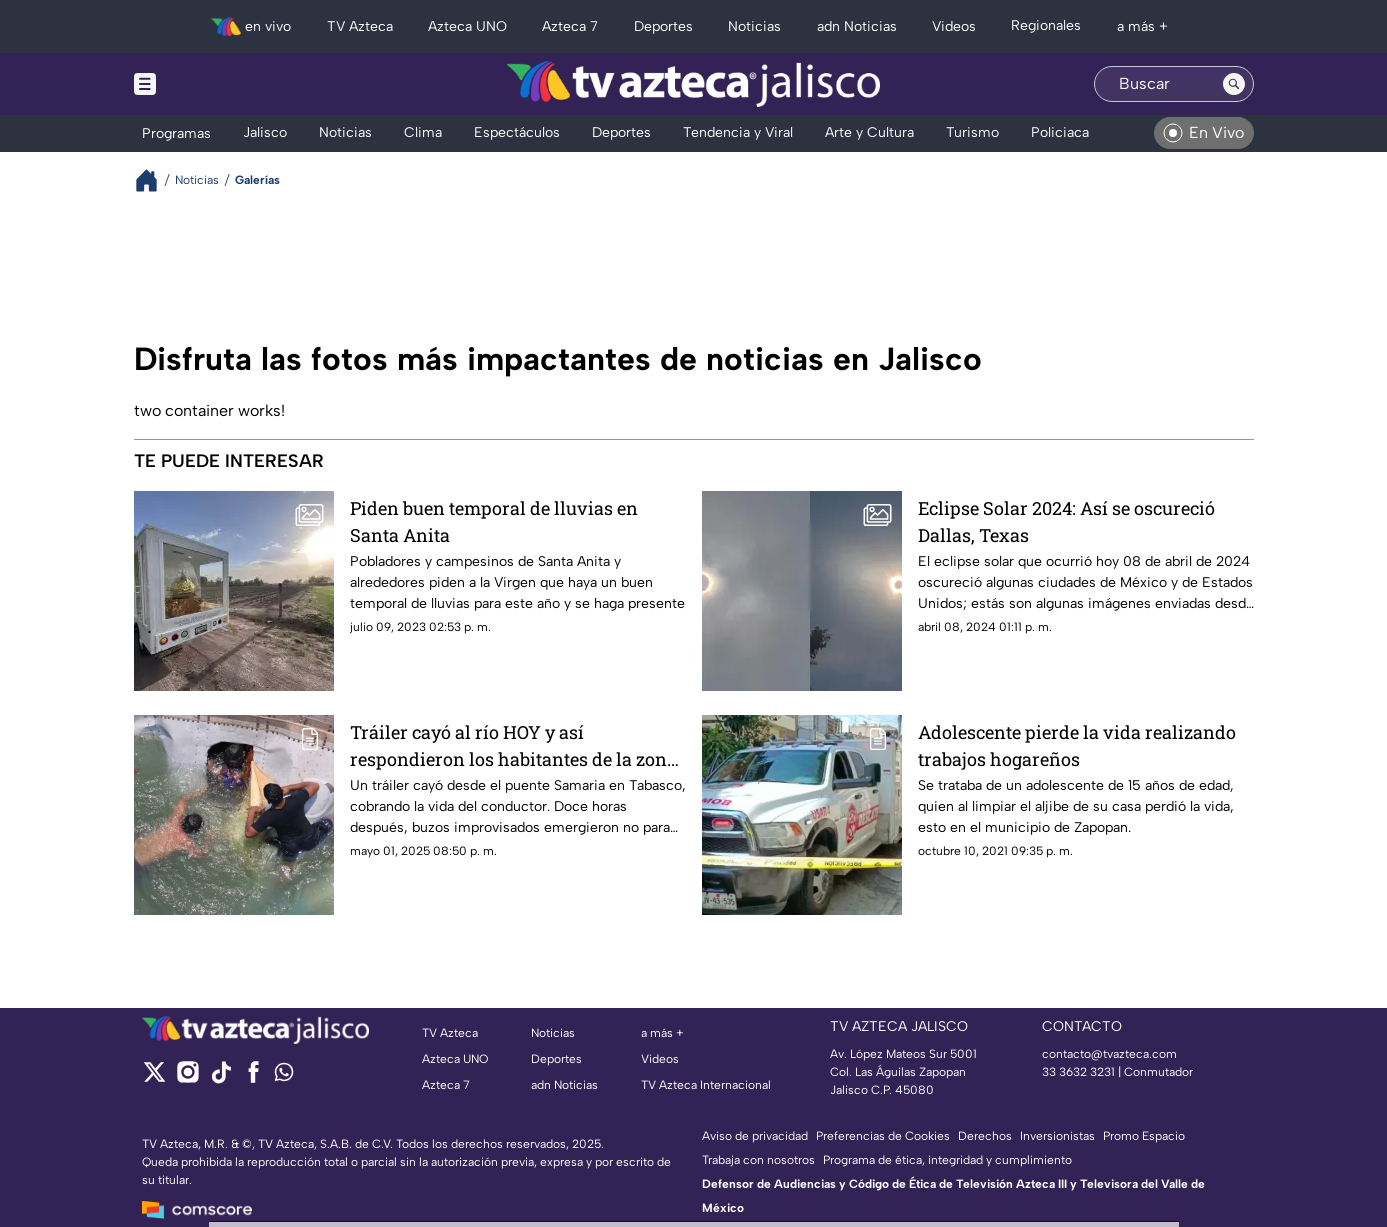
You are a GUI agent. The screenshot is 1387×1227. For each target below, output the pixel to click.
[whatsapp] (284, 1076)
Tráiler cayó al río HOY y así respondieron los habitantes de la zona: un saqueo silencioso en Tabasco (515, 745)
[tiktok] (220, 1078)
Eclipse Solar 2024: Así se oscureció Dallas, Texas (1066, 521)
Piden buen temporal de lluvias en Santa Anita (494, 521)
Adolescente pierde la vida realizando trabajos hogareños (1077, 745)
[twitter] (154, 1078)
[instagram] (187, 1078)
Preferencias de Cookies (883, 1136)
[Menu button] (214, 84)
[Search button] (1234, 84)
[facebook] (253, 1078)
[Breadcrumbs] (154, 180)
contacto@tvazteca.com (1109, 1054)
